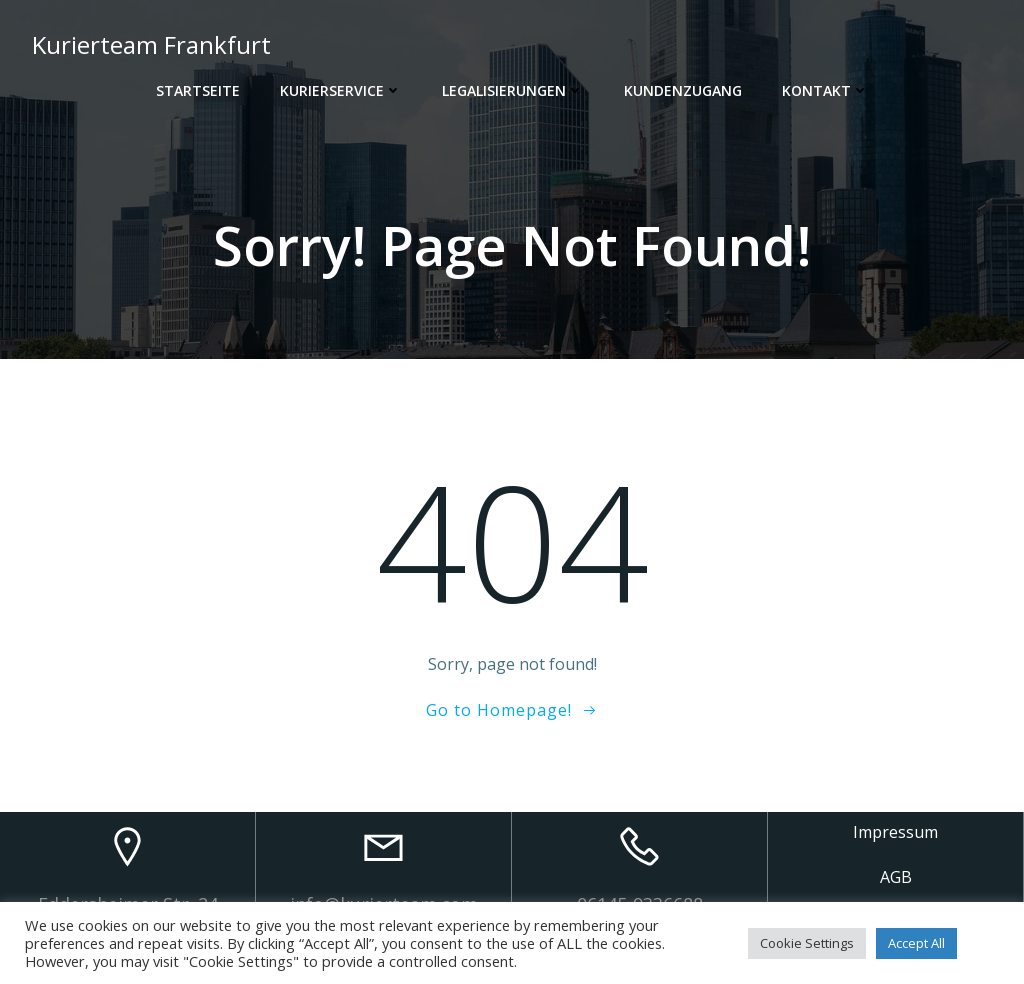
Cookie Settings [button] (807, 943)
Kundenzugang (683, 90)
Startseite (198, 90)
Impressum (895, 832)
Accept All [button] (916, 943)
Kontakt (825, 90)
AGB (896, 877)
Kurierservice (341, 90)
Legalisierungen (513, 90)
